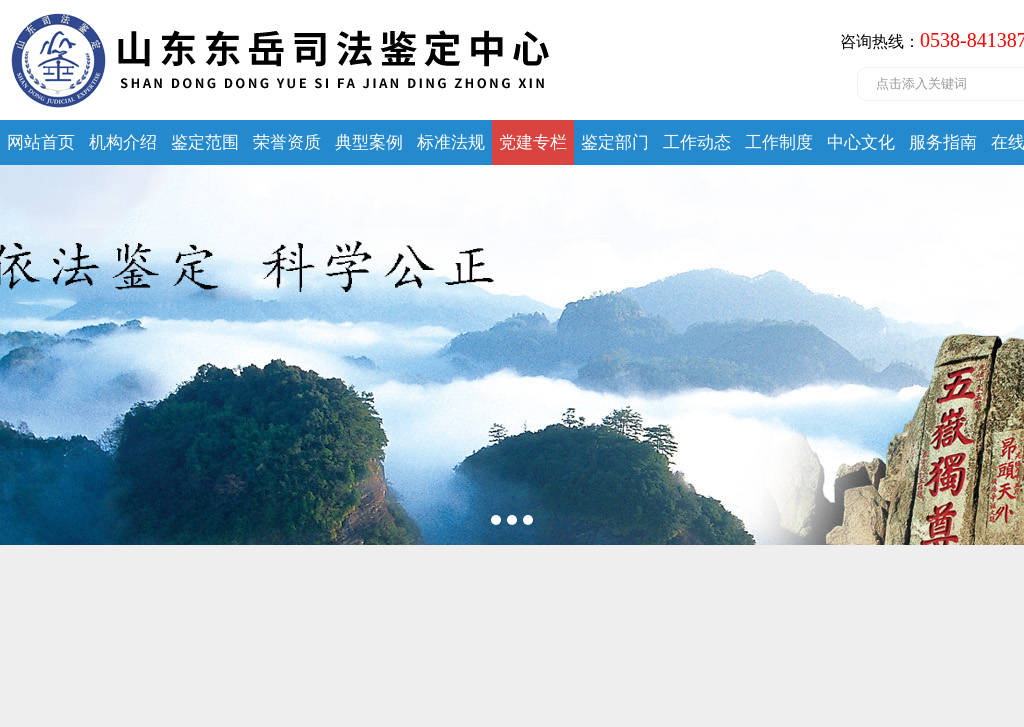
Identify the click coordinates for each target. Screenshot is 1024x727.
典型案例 (369, 142)
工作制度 (779, 142)
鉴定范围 (205, 142)
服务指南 (943, 142)
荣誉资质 (287, 142)
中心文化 (861, 142)
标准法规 (451, 142)
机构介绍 (123, 142)
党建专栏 (533, 142)
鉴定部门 (615, 142)
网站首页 (41, 142)
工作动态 (697, 142)
